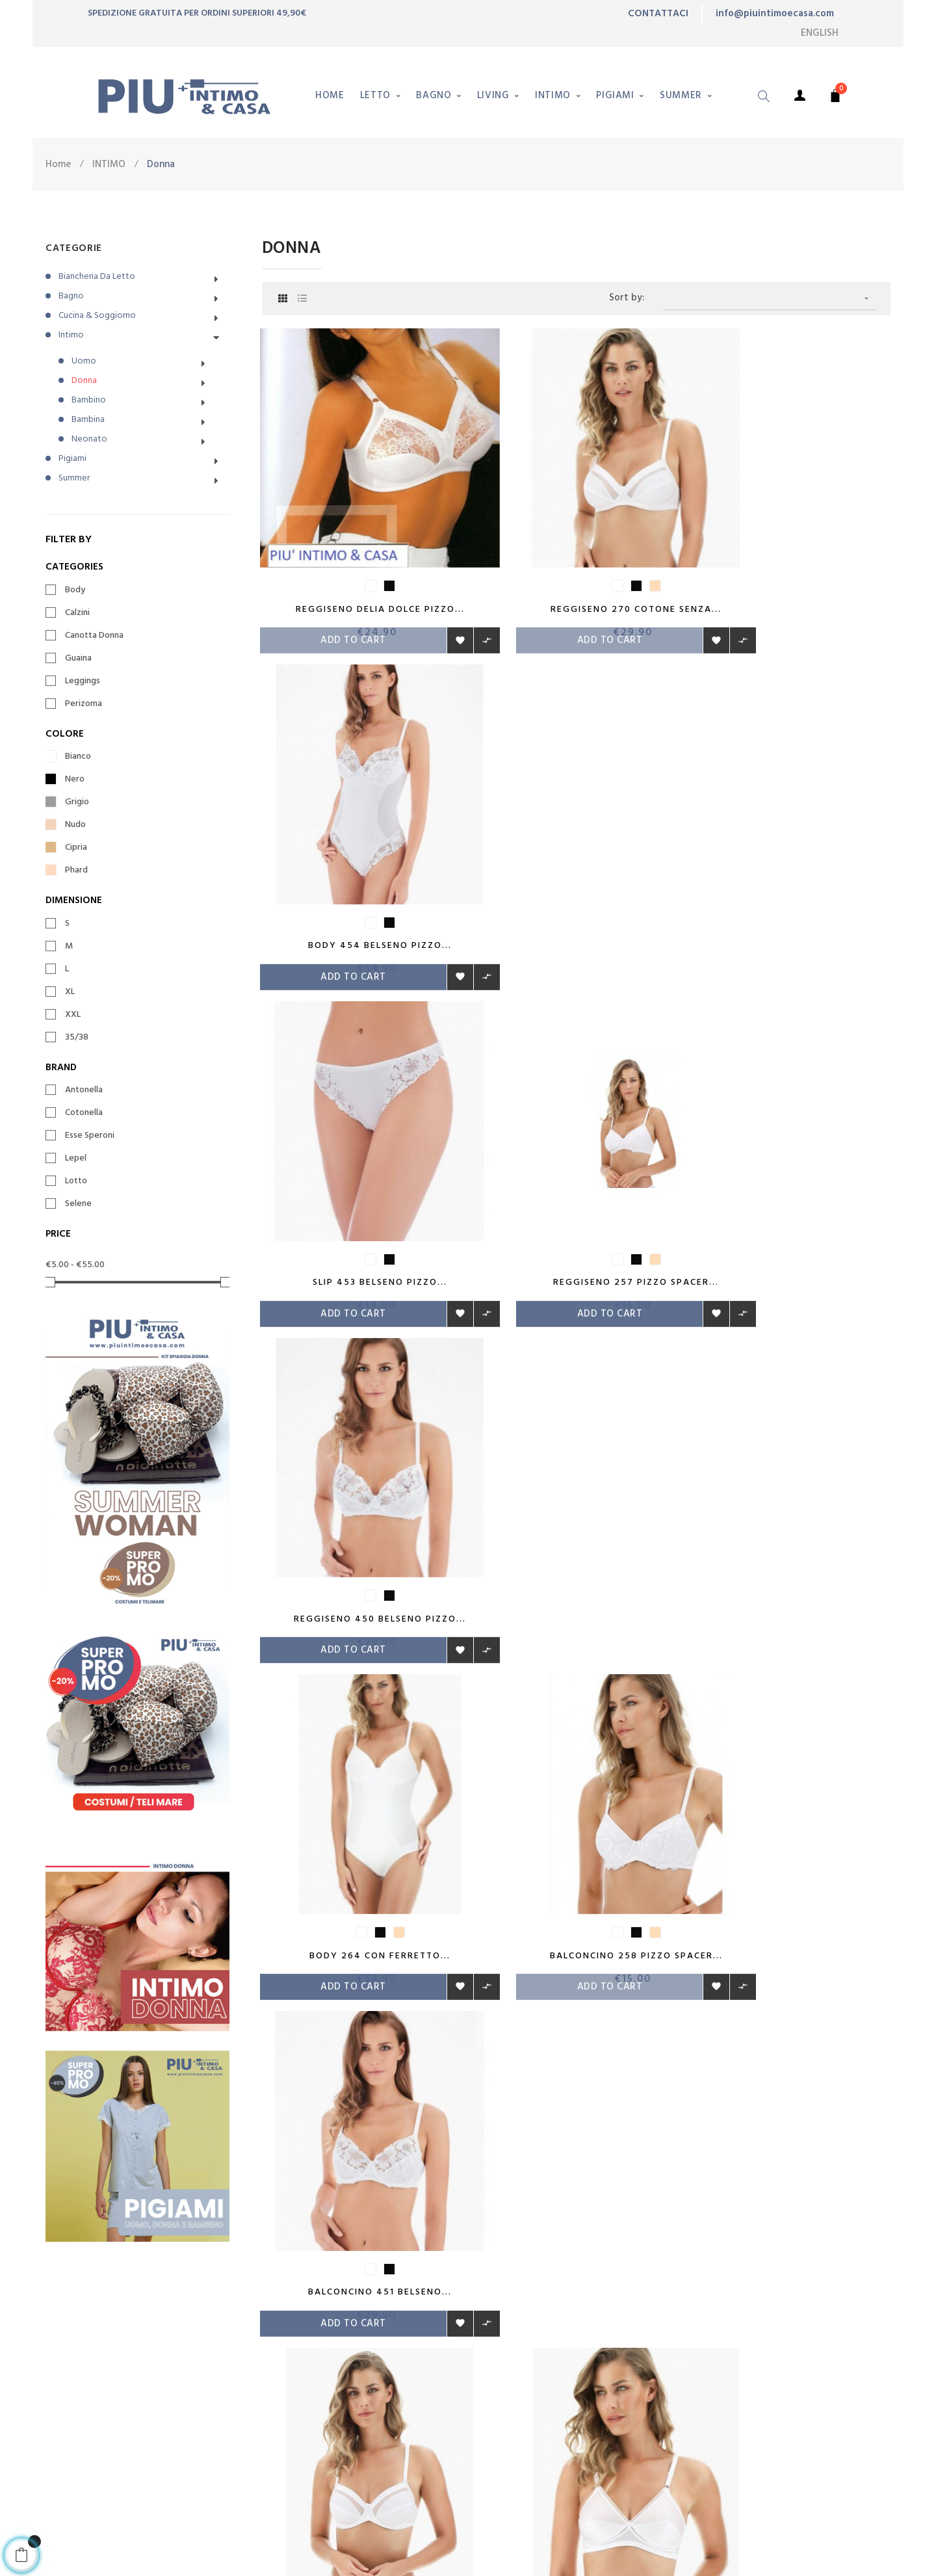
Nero (74, 779)
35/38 (76, 1037)
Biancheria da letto (96, 276)
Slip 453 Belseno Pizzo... (359, 863)
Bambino (89, 400)
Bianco (78, 756)
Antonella (84, 1090)
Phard (76, 870)
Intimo (71, 335)
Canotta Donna (94, 635)
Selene (78, 1204)
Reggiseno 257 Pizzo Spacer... (576, 863)
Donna (84, 380)
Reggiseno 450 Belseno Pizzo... (792, 863)
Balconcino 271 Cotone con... (360, 1456)
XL (70, 992)
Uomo (84, 361)
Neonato (89, 439)
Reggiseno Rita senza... (576, 1456)
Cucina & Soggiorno (97, 315)
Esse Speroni (89, 1135)
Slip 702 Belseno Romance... (792, 1456)
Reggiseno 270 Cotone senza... (576, 566)
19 (601, 1569)
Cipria (76, 847)
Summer (74, 478)
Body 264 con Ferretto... (359, 1160)
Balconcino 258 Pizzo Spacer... (575, 1160)
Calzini (77, 613)
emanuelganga (313, 2545)
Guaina (78, 658)
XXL (73, 1014)
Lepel (75, 1158)
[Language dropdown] (819, 33)
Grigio (77, 802)
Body (75, 590)
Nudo (75, 825)
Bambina (88, 419)
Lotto (76, 1181)
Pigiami (72, 458)
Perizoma (83, 704)
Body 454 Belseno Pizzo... (792, 566)
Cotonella (84, 1113)
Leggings (82, 681)
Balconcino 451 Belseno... (792, 1160)
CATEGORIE (74, 248)
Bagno (71, 296)
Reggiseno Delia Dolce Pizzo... (360, 566)
